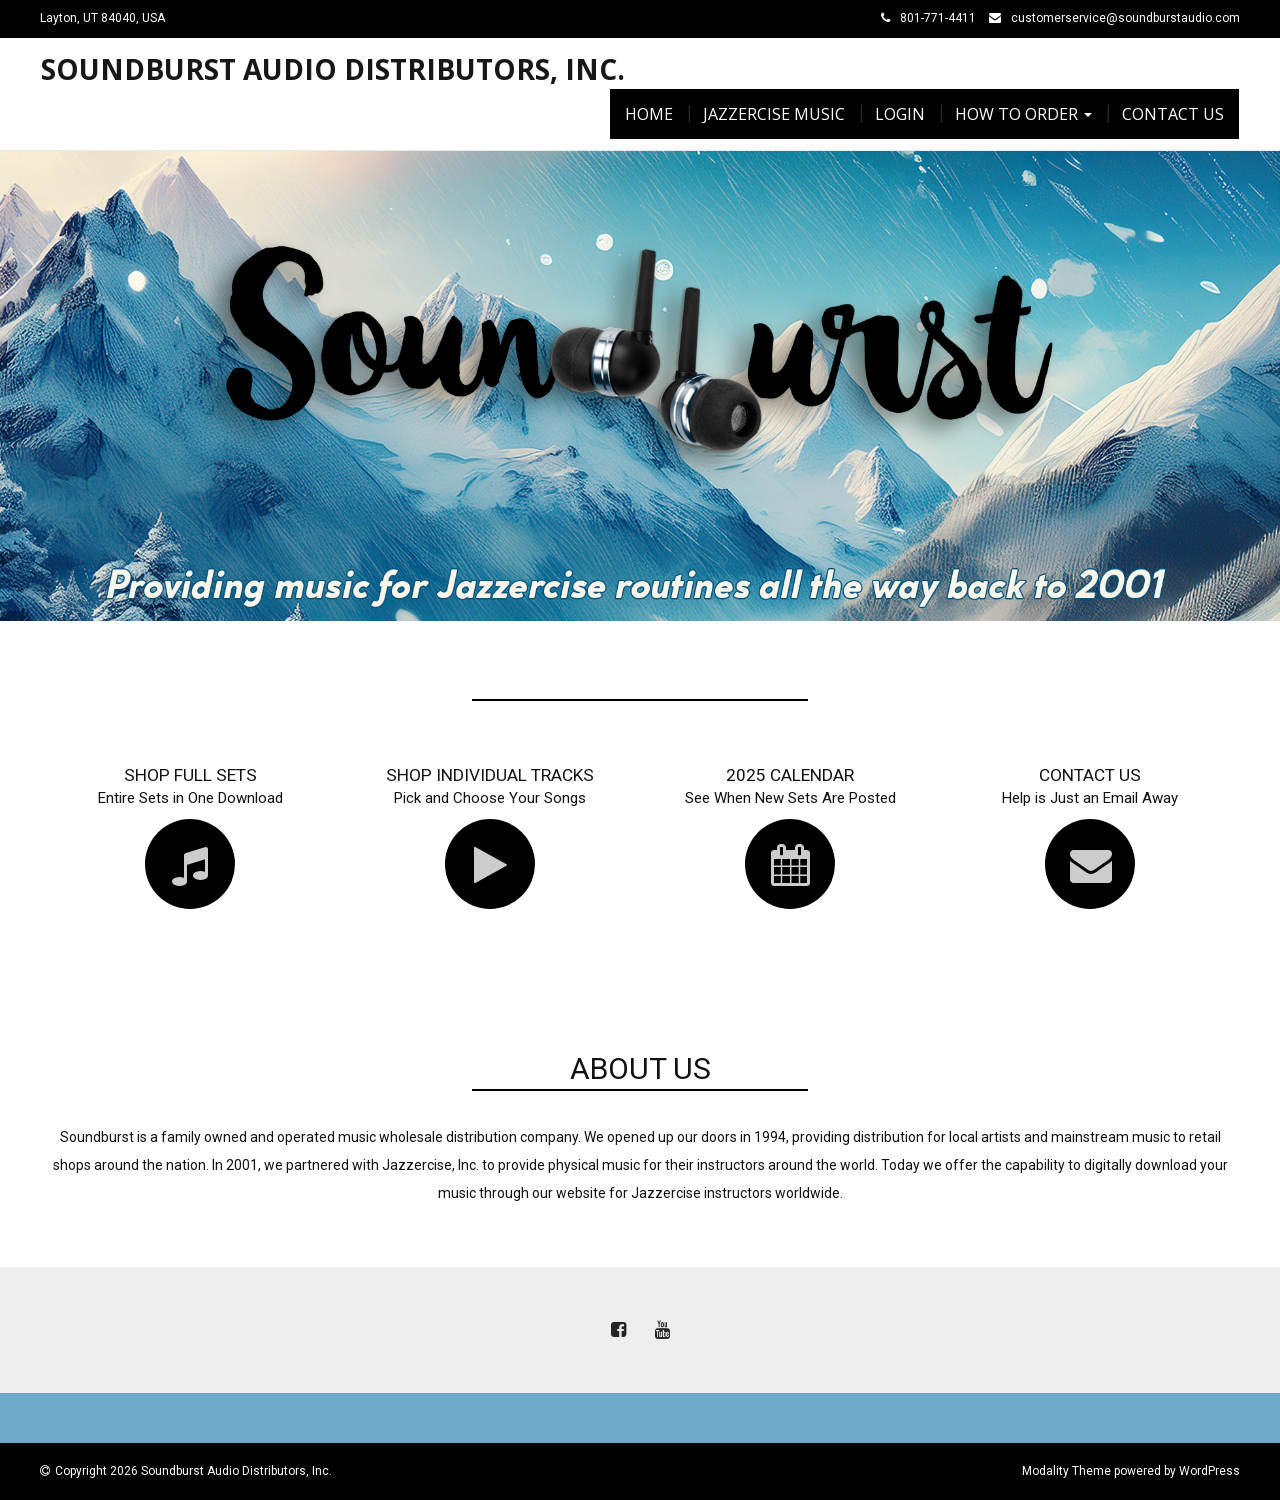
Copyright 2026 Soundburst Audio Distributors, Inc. (193, 1471)
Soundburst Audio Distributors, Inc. (333, 69)
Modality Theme (1066, 1471)
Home (649, 114)
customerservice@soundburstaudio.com (1125, 18)
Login (900, 114)
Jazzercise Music (774, 114)
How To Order (1023, 114)
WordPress (1209, 1471)
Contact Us (1173, 114)
